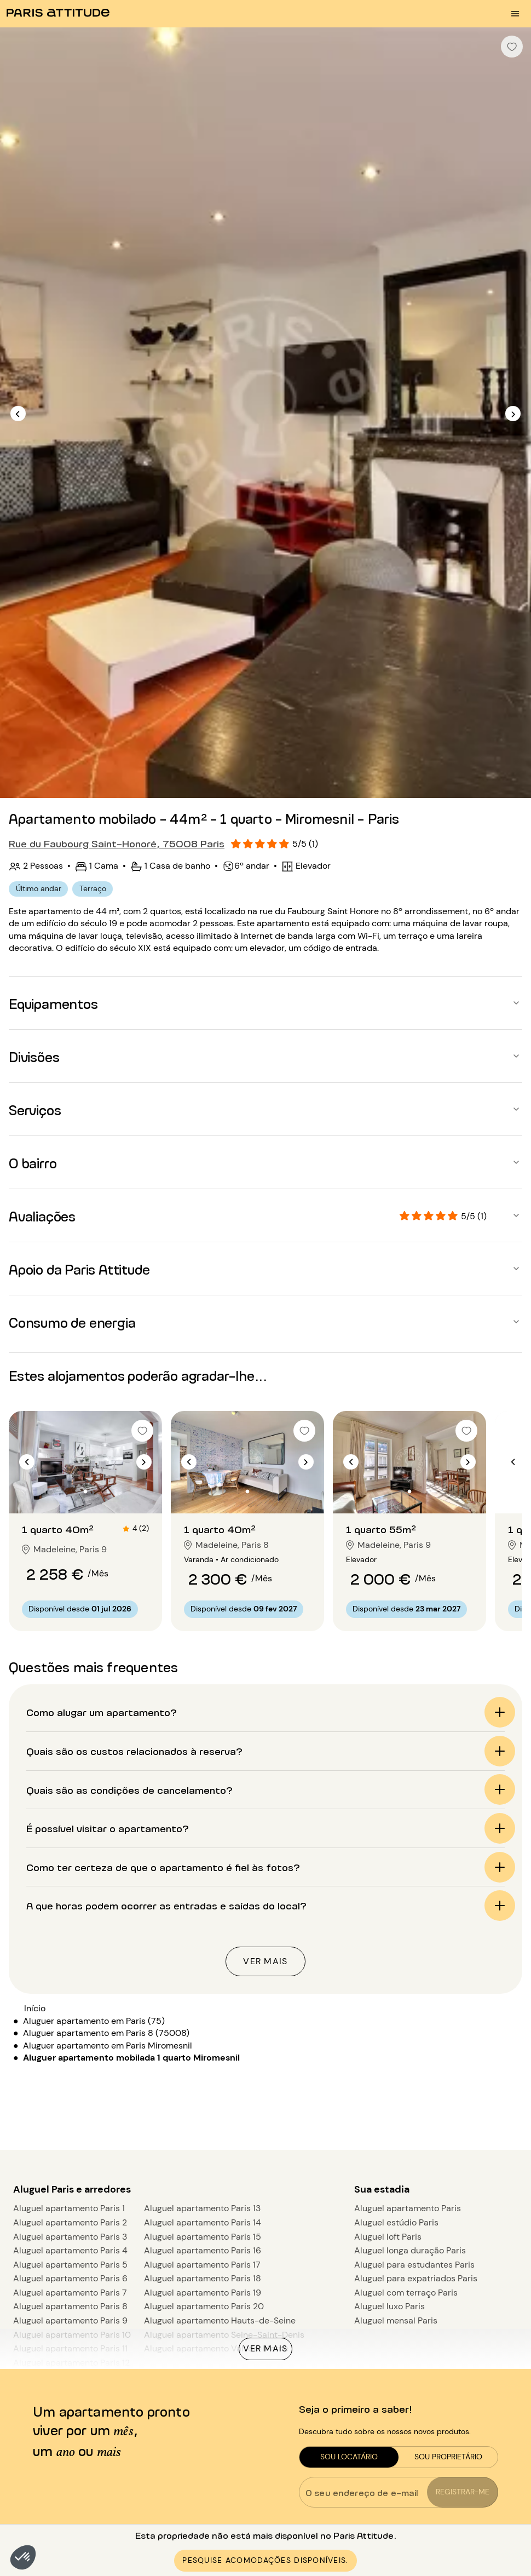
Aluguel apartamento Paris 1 (69, 2208)
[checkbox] (512, 47)
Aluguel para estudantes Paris (414, 2264)
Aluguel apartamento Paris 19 (202, 2292)
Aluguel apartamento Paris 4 (70, 2250)
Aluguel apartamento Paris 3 (70, 2236)
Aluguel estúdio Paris (396, 2222)
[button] (23, 2557)
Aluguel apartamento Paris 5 (70, 2264)
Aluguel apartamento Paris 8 (70, 2306)
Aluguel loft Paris (388, 2236)
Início (34, 2008)
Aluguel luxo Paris (389, 2306)
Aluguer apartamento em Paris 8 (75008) (106, 2033)
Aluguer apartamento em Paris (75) (94, 2021)
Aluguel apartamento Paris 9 (70, 2320)
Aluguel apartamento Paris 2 (70, 2222)
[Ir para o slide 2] (85, 1491)
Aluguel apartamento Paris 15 (202, 2236)
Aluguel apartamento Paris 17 (202, 2264)
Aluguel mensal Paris (395, 2320)
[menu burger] (515, 13)
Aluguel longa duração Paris (410, 2250)
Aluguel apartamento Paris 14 (202, 2222)
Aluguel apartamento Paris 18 (202, 2278)
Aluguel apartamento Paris (407, 2208)
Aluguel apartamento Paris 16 (202, 2250)
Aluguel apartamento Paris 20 (204, 2306)
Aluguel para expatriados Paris (415, 2278)
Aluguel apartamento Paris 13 (202, 2208)
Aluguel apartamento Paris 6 (70, 2278)
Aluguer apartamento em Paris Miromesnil (107, 2045)
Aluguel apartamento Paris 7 (70, 2292)
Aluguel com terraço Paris (406, 2292)
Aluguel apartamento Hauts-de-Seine (220, 2320)
